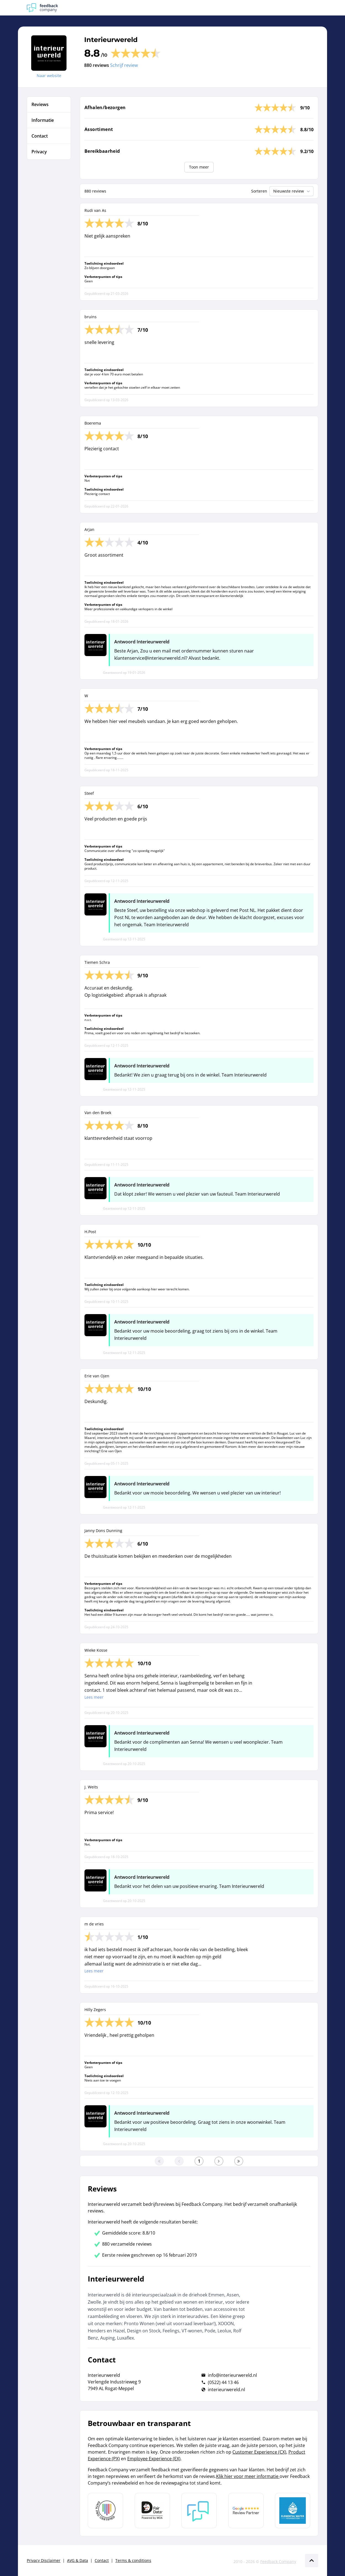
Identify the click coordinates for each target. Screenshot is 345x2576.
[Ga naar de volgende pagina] (218, 2161)
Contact (102, 2560)
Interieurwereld (111, 40)
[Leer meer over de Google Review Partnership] (246, 2510)
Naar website (49, 75)
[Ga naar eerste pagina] (159, 2161)
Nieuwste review (292, 191)
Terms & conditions (133, 2560)
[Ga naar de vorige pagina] (179, 2161)
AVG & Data (77, 2560)
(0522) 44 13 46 (223, 2382)
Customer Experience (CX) (259, 2452)
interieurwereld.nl (226, 2389)
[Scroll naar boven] (311, 2560)
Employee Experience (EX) (154, 2459)
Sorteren (259, 191)
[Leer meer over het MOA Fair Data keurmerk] (152, 2510)
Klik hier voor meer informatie (248, 2476)
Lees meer (94, 1697)
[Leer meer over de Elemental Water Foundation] (292, 2510)
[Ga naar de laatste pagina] (238, 2161)
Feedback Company (278, 2561)
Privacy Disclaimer (43, 2560)
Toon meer (199, 167)
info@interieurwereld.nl (232, 2375)
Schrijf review (124, 65)
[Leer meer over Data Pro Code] (105, 2510)
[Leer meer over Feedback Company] (199, 2510)
